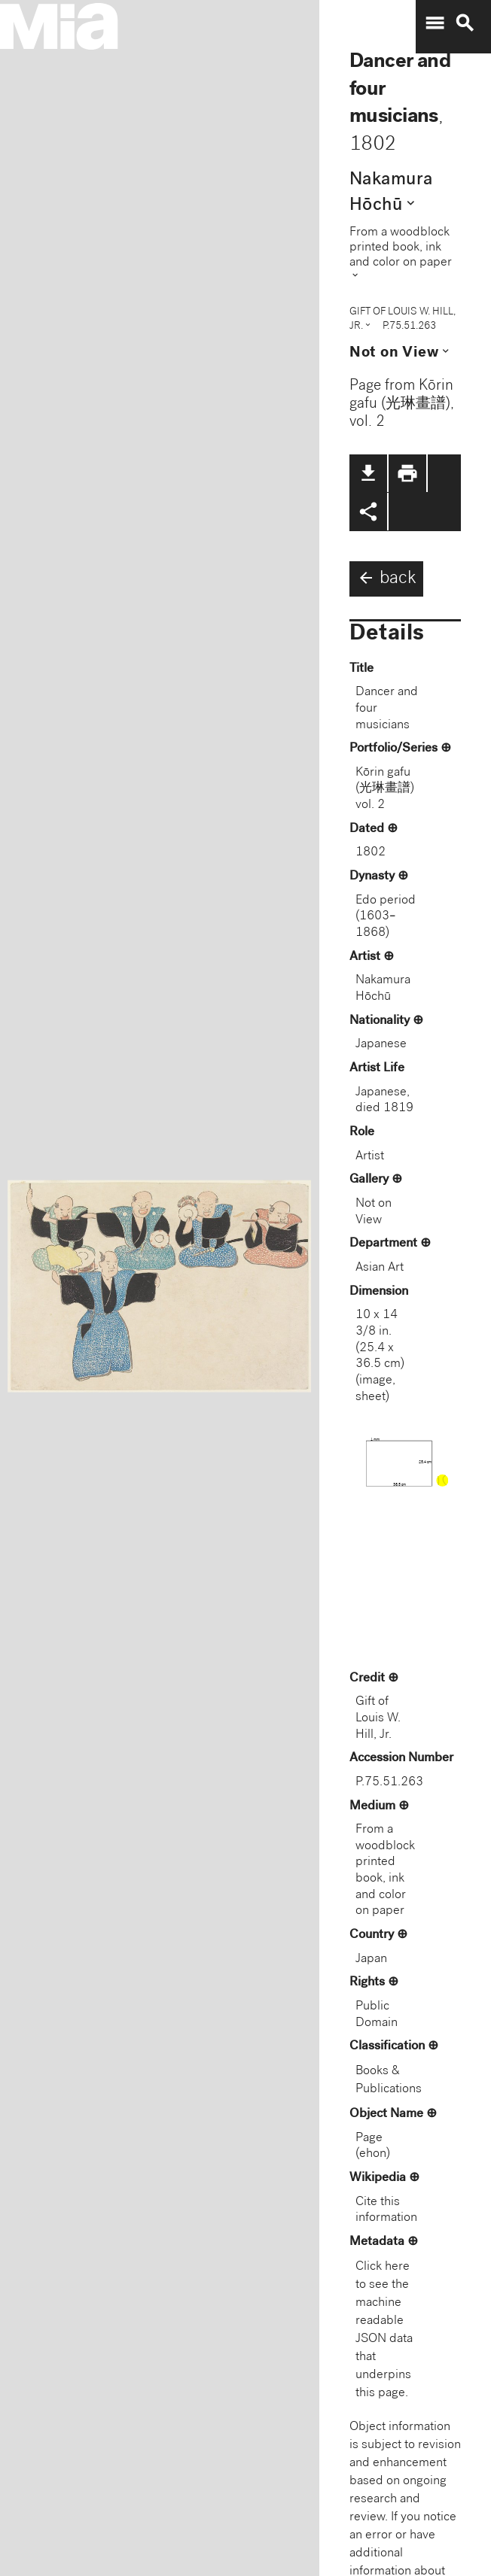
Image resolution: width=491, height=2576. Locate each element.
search (464, 23)
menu (434, 23)
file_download (368, 473)
